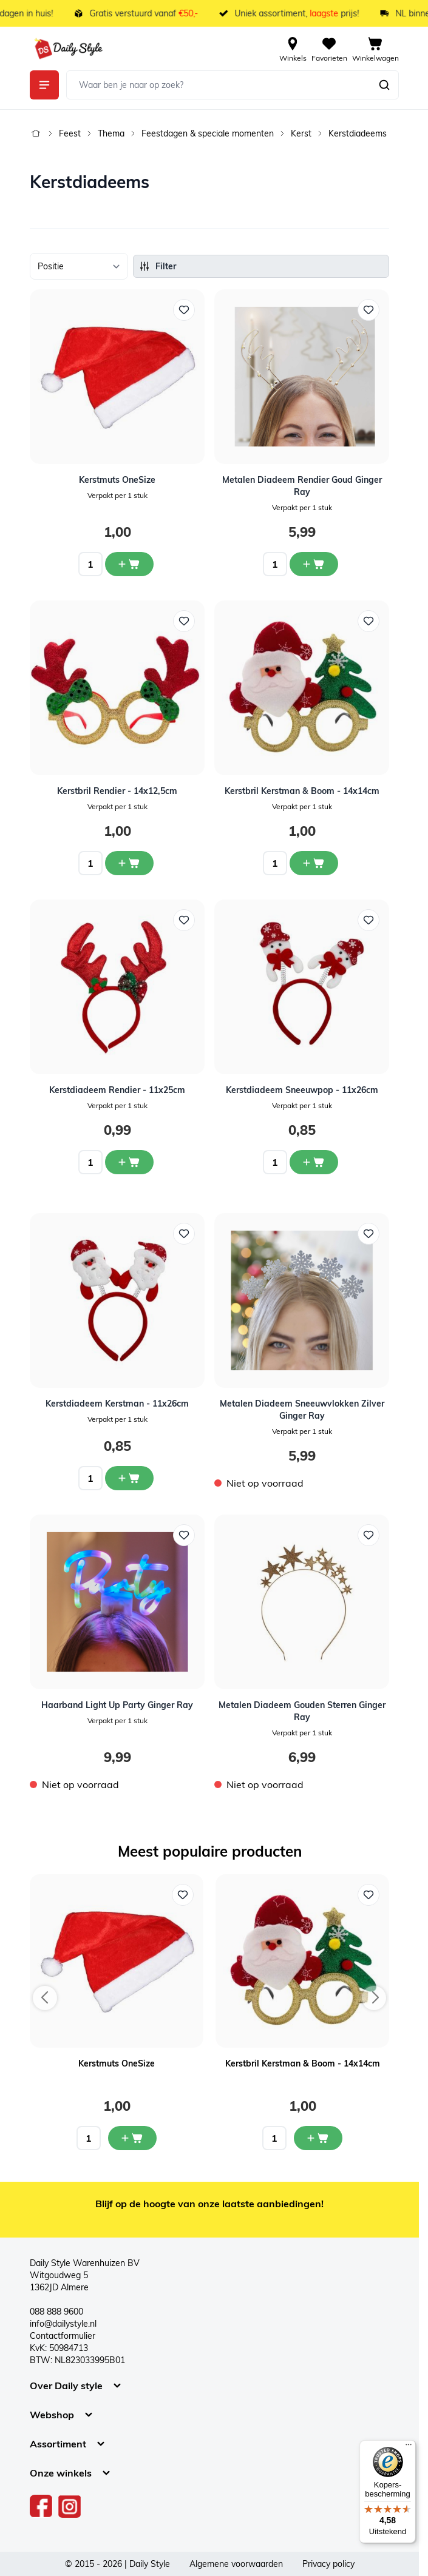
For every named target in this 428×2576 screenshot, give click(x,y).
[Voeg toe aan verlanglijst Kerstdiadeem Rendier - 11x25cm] (184, 920)
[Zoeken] (384, 84)
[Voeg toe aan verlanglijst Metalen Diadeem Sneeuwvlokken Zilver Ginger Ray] (368, 1234)
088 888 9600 (56, 2311)
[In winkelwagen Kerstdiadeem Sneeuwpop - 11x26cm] (314, 1162)
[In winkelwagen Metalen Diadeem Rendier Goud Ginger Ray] (314, 564)
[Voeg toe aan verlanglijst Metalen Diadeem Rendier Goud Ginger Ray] (368, 310)
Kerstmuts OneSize (117, 479)
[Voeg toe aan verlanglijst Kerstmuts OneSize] (184, 310)
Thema (111, 133)
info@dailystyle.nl (63, 2323)
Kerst (301, 133)
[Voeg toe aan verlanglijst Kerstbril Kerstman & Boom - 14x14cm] (368, 1895)
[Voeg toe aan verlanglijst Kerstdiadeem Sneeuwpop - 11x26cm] (368, 920)
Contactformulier (62, 2335)
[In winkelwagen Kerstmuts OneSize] (129, 564)
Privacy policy (328, 2563)
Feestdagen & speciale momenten (207, 133)
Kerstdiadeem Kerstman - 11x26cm (117, 1403)
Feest (70, 133)
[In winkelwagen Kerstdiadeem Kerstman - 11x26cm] (129, 1478)
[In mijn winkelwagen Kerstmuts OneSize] (132, 2138)
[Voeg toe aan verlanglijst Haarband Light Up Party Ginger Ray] (184, 1535)
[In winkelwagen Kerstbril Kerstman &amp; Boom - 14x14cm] (314, 863)
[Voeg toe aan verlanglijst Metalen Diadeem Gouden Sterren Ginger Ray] (368, 1535)
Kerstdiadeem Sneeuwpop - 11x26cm (302, 1090)
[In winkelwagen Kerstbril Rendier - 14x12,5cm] (129, 863)
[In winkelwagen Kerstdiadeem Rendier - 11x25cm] (129, 1162)
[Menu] (408, 2447)
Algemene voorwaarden (236, 2563)
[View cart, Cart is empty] (375, 48)
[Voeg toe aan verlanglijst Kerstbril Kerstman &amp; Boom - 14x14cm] (368, 621)
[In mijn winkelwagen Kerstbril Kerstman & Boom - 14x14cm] (318, 2138)
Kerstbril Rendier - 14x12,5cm (117, 790)
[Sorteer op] (79, 266)
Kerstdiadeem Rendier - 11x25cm (117, 1090)
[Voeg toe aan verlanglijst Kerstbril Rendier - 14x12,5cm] (184, 621)
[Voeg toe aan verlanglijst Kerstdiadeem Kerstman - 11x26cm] (184, 1234)
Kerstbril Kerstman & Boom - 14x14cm (302, 790)
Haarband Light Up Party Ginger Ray (117, 1705)
